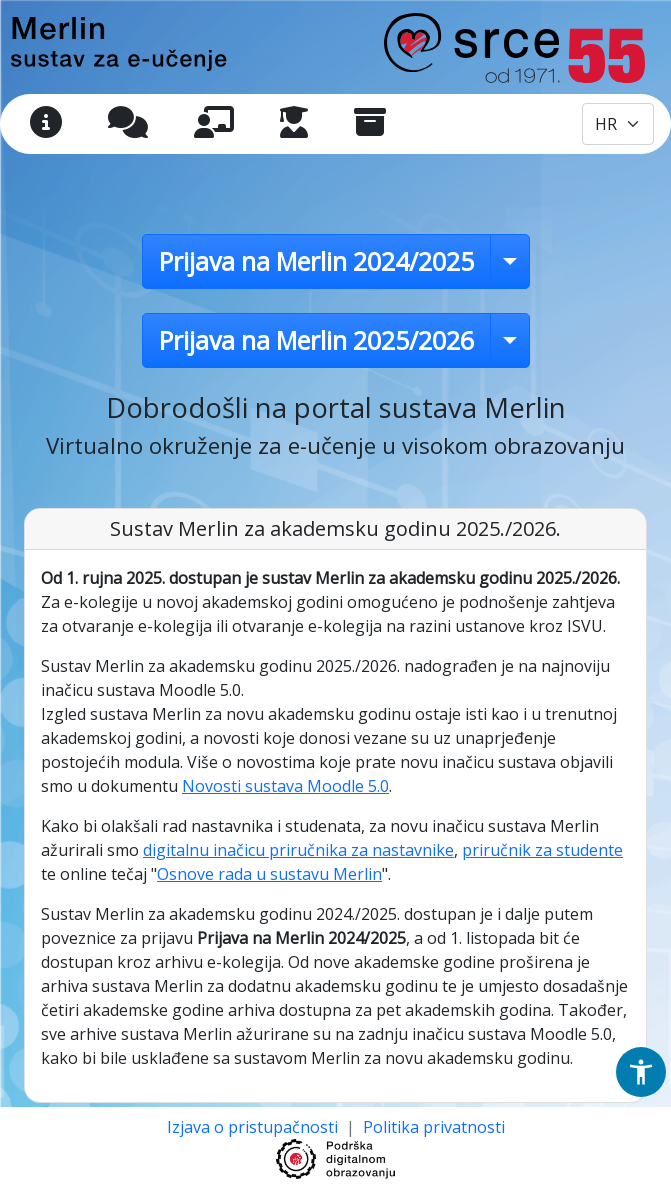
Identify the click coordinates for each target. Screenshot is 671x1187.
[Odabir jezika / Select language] (618, 124)
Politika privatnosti (434, 1127)
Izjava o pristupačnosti (254, 1127)
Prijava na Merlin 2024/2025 (316, 261)
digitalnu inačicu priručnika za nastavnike (298, 850)
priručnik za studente (542, 850)
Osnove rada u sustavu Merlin (269, 874)
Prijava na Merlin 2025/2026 (316, 340)
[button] (641, 1072)
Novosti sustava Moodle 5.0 (285, 786)
